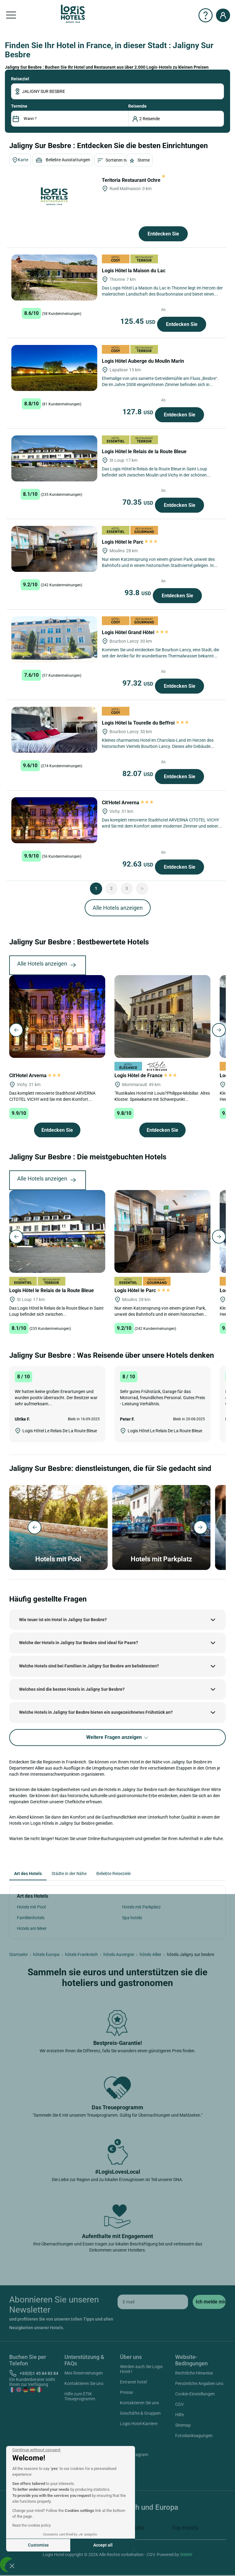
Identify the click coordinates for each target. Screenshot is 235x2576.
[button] (12, 2565)
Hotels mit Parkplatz (141, 1906)
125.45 (138, 321)
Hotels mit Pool (31, 1906)
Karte (20, 160)
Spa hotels (132, 1917)
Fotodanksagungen (194, 2435)
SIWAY (186, 2554)
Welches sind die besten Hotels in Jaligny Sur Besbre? (72, 1689)
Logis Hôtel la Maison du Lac (134, 271)
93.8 (139, 592)
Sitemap (183, 2425)
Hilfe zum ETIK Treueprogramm (79, 2396)
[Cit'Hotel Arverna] (54, 820)
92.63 (138, 864)
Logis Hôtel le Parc (129, 542)
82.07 (138, 773)
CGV (179, 2404)
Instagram (131, 2455)
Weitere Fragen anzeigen (117, 1737)
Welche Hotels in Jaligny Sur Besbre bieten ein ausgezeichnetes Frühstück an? (96, 1712)
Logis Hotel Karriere (138, 2423)
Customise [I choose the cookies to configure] (38, 2545)
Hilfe (179, 2414)
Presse (126, 2392)
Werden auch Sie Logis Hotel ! (141, 2369)
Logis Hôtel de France (145, 1075)
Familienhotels (30, 1917)
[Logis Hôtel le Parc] (54, 549)
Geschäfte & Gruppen (140, 2413)
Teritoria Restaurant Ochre (133, 180)
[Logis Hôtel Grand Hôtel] (54, 639)
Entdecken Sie (163, 234)
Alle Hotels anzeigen (118, 908)
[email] (152, 2302)
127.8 (138, 412)
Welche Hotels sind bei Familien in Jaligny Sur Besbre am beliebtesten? (89, 1665)
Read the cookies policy (31, 2525)
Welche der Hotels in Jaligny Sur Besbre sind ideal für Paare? (78, 1642)
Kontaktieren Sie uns (83, 2383)
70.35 (138, 502)
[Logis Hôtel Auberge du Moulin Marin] (54, 368)
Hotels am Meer (32, 1928)
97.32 (138, 683)
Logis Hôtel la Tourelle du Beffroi (145, 723)
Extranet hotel (133, 2381)
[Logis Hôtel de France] (162, 1015)
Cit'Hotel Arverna (127, 803)
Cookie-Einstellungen (195, 2393)
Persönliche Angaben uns (199, 2383)
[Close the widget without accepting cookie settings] (36, 2450)
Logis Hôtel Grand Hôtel (135, 632)
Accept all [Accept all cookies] (103, 2545)
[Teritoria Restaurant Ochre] (54, 196)
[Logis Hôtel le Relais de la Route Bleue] (54, 458)
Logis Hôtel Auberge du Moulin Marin (143, 361)
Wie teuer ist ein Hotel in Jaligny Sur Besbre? (63, 1619)
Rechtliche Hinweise (194, 2373)
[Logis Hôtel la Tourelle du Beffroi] (54, 730)
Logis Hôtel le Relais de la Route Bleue (145, 451)
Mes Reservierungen (83, 2373)
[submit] (209, 2302)
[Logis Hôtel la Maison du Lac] (54, 277)
